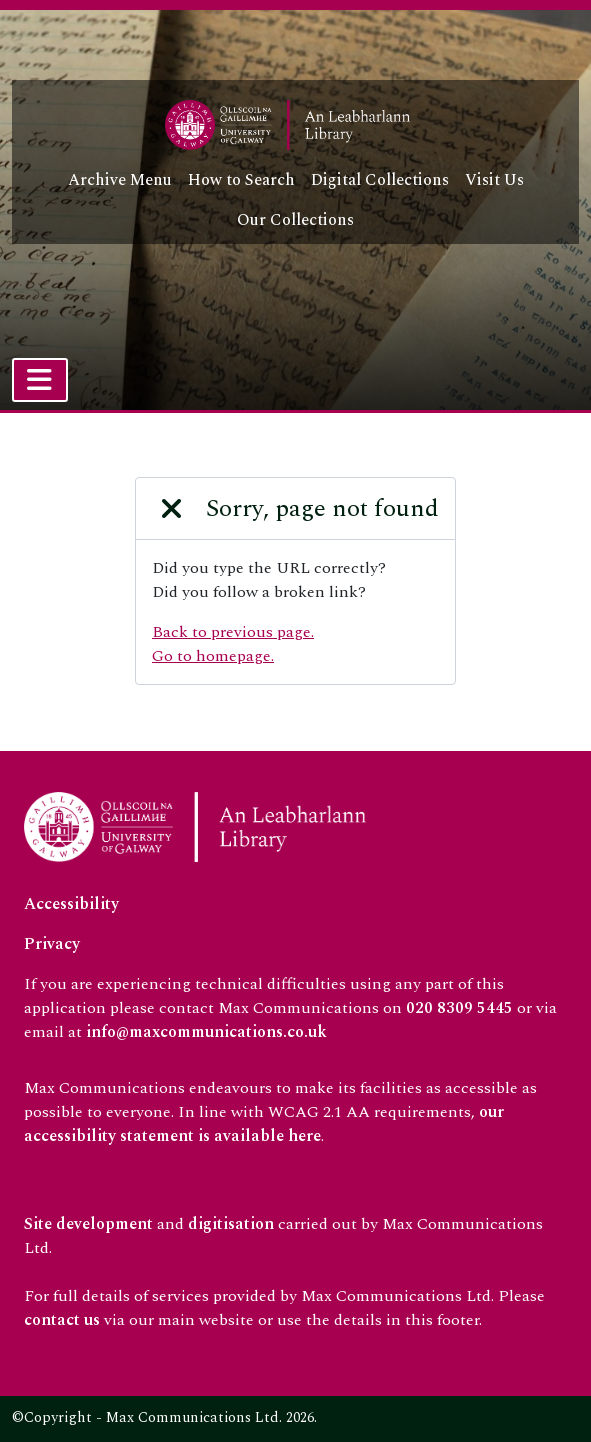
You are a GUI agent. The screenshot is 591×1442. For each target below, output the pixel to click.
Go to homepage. (213, 656)
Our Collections (295, 220)
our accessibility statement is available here (264, 1124)
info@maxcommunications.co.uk (206, 1032)
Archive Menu (120, 180)
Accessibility (71, 904)
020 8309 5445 (459, 1008)
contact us (62, 1320)
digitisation (231, 1224)
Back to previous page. (233, 632)
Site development (88, 1224)
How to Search (241, 180)
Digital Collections (380, 180)
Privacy (52, 944)
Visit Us (494, 180)
